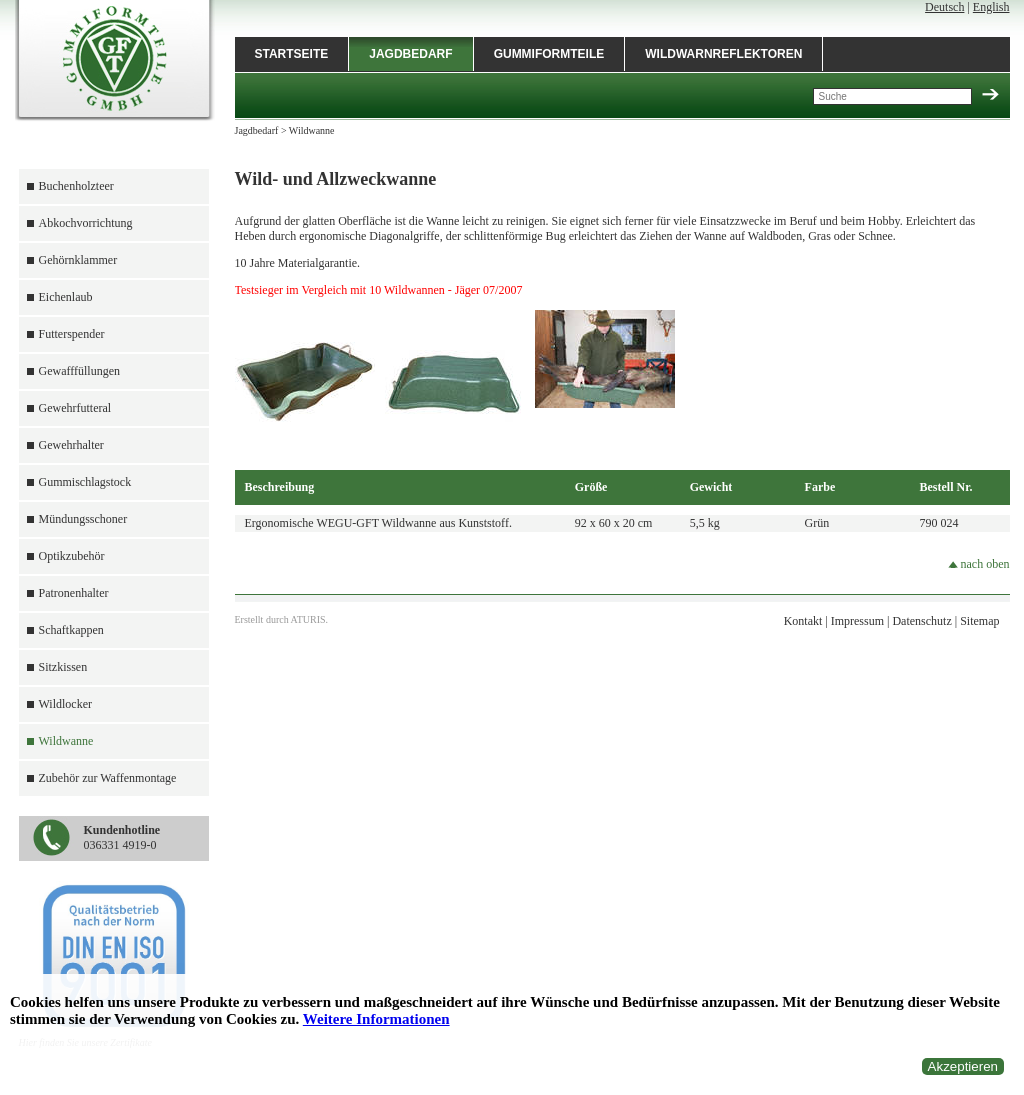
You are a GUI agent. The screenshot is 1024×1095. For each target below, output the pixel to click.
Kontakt (803, 621)
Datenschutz (921, 621)
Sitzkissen (63, 667)
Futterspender (72, 334)
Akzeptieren (963, 1066)
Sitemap (979, 621)
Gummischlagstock (85, 482)
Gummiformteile (549, 54)
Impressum (857, 621)
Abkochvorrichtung (86, 223)
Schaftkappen (71, 630)
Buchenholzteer (76, 186)
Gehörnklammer (78, 260)
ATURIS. (310, 619)
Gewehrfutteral (75, 408)
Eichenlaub (66, 297)
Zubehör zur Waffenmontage (108, 778)
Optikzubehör (72, 556)
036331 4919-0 (122, 837)
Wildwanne (66, 741)
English (991, 7)
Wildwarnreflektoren (723, 54)
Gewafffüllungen (80, 371)
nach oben (979, 564)
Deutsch (944, 7)
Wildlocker (66, 704)
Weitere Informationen (376, 1019)
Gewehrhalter (71, 445)
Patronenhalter (74, 593)
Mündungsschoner (83, 519)
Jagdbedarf (410, 54)
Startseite (292, 54)
